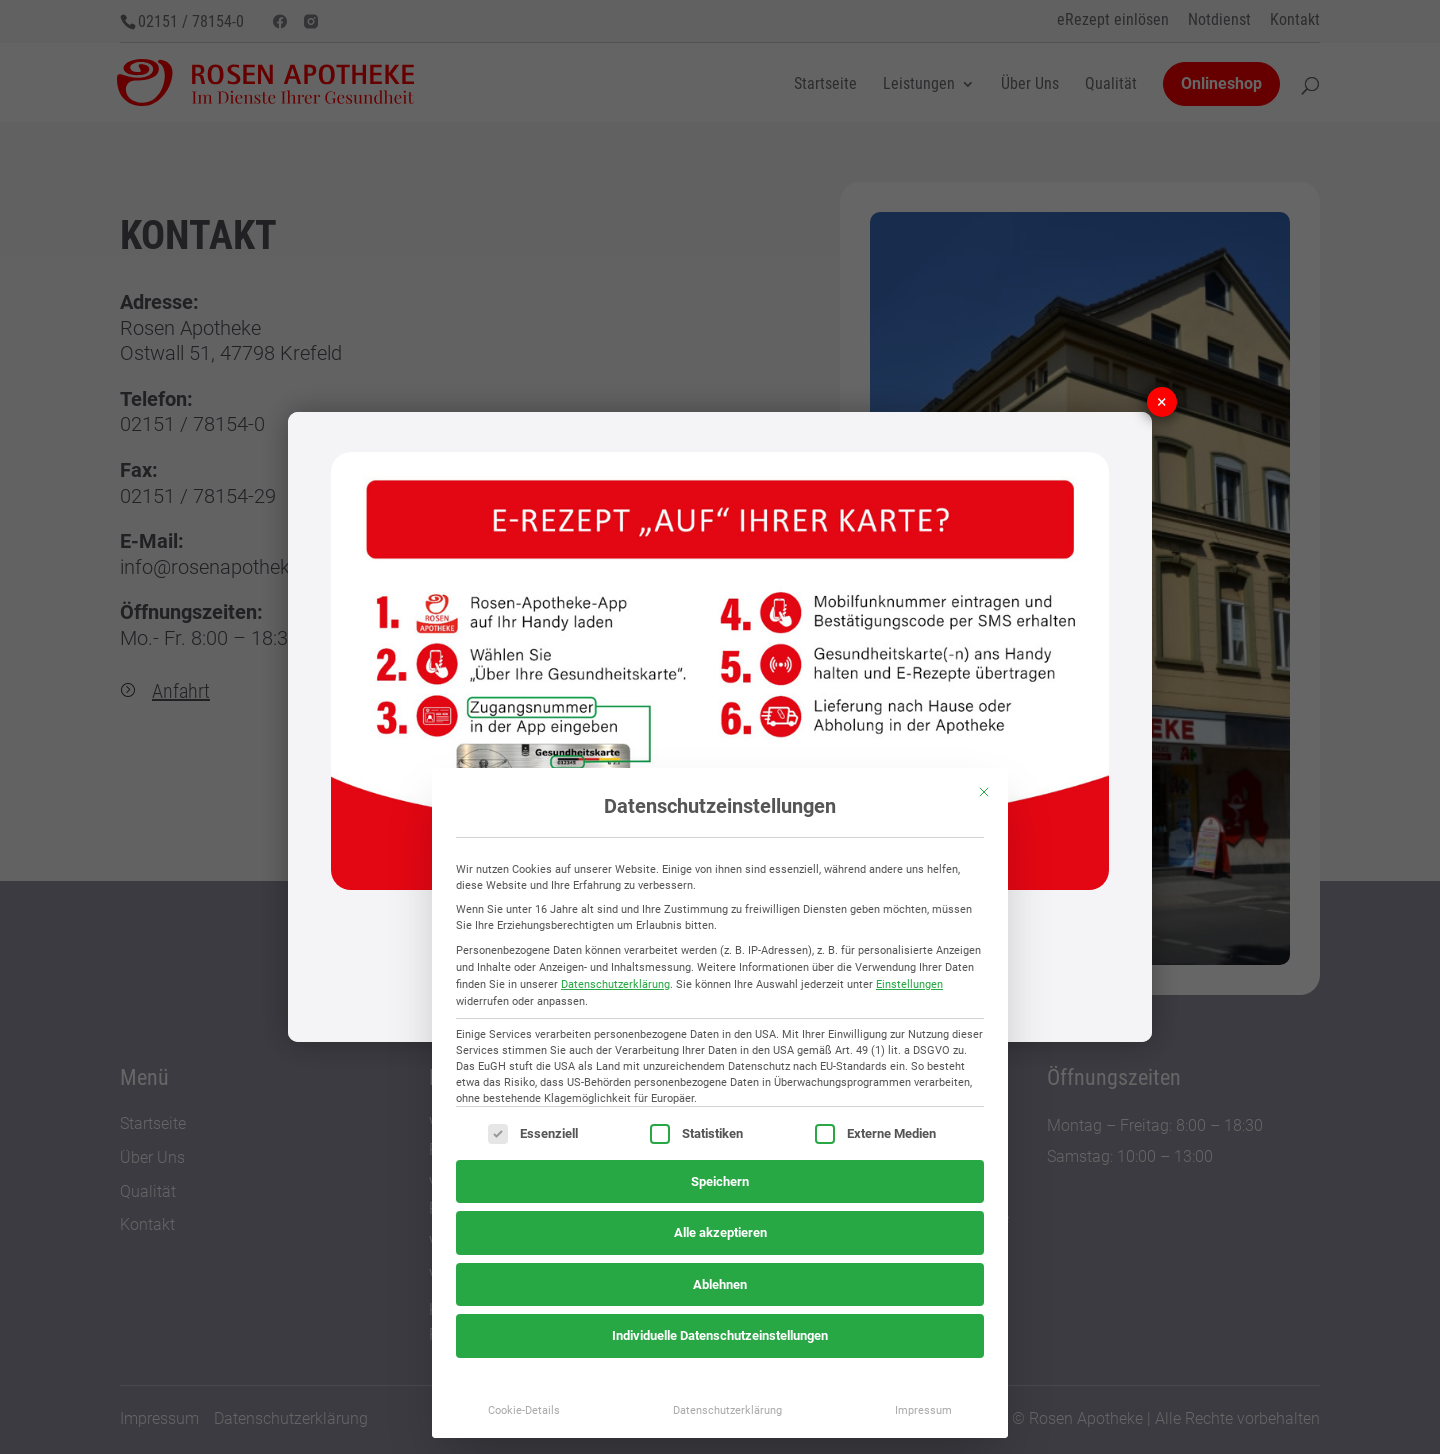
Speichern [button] (720, 1181)
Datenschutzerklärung (615, 984)
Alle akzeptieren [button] (720, 1232)
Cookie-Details (524, 1410)
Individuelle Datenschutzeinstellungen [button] (720, 1335)
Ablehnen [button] (720, 1284)
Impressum (923, 1410)
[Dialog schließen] (984, 792)
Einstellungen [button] (909, 984)
